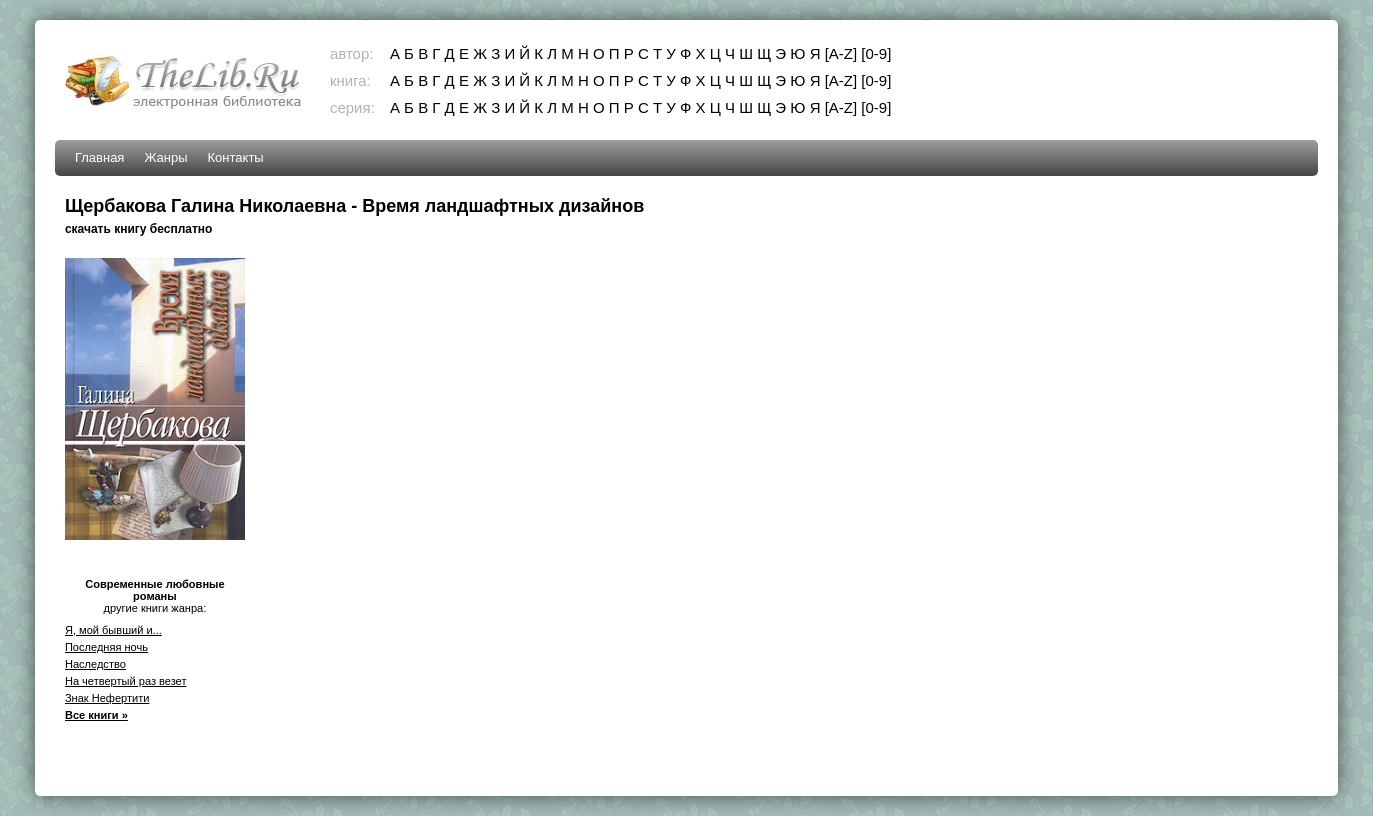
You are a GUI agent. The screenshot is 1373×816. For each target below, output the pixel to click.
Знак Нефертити (107, 698)
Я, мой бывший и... (113, 630)
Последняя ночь (106, 647)
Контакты (236, 157)
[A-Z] (841, 53)
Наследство (95, 664)
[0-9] (876, 53)
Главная (99, 157)
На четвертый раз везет (126, 681)
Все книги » (96, 715)
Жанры (165, 157)
